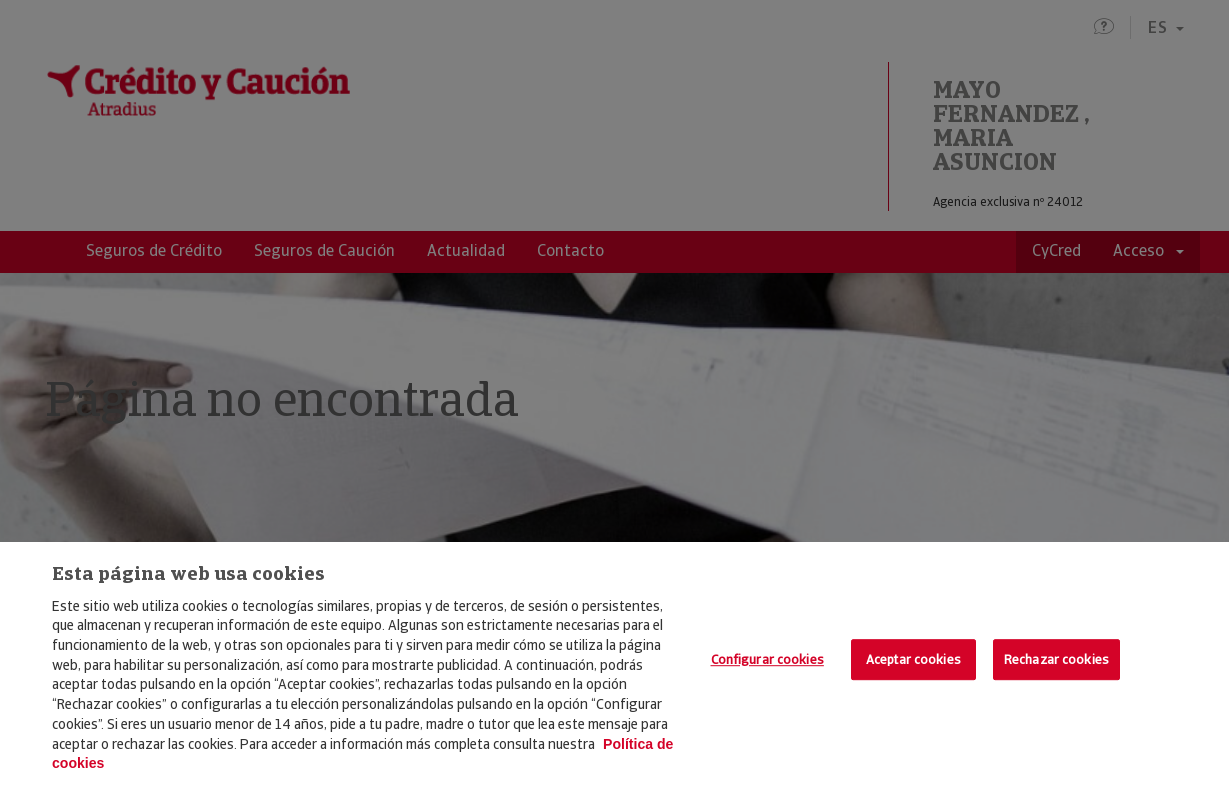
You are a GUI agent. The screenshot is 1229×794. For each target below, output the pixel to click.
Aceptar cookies (913, 659)
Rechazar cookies (1056, 659)
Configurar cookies (767, 659)
